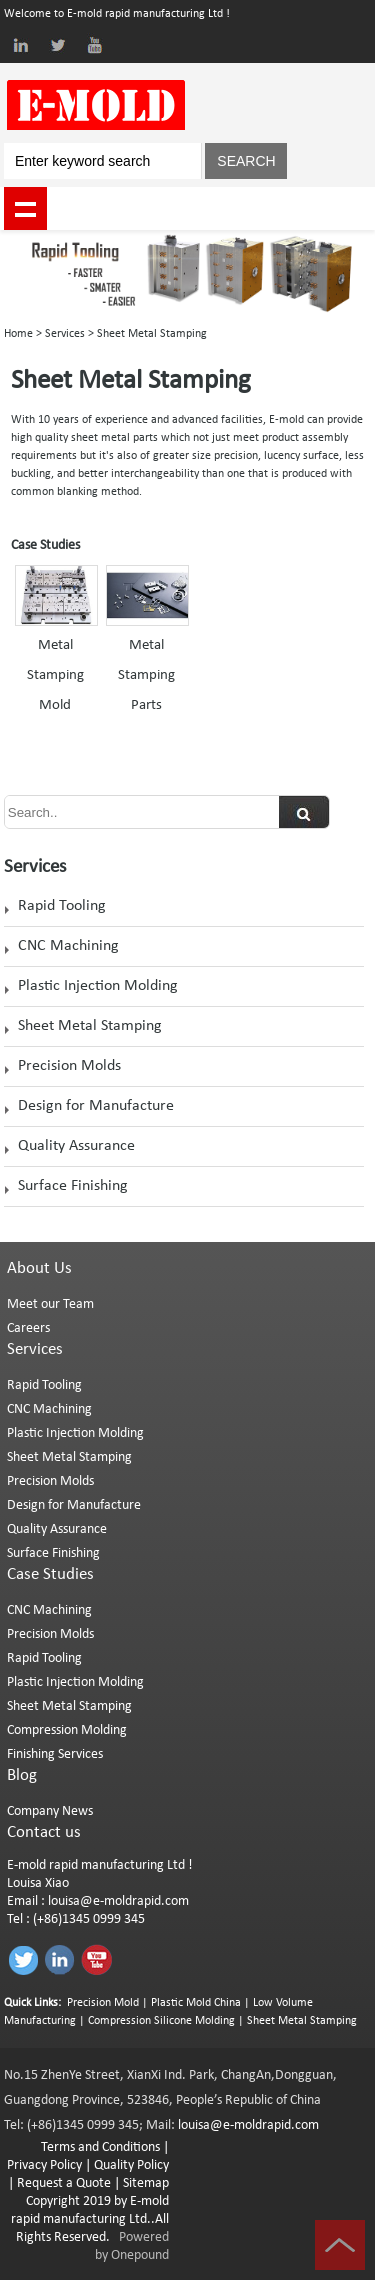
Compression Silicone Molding (161, 2021)
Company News (50, 1811)
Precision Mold (103, 2003)
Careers (28, 1328)
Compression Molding (67, 1730)
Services (65, 334)
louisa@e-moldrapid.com (118, 1901)
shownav (25, 208)
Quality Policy (131, 2165)
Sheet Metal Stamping (90, 1026)
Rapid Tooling (62, 906)
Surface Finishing (73, 1186)
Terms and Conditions (100, 2147)
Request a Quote (62, 2183)
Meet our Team (50, 1304)
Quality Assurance (76, 1146)
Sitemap (146, 2183)
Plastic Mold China (196, 2003)
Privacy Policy (44, 2165)
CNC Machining (68, 946)
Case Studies (50, 1574)
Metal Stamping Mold (55, 675)
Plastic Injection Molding (98, 986)
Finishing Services (55, 1754)
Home (18, 334)
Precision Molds (69, 1066)
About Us (39, 1268)
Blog (22, 1775)
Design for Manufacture (96, 1106)
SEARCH (246, 161)
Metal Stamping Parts (146, 675)
